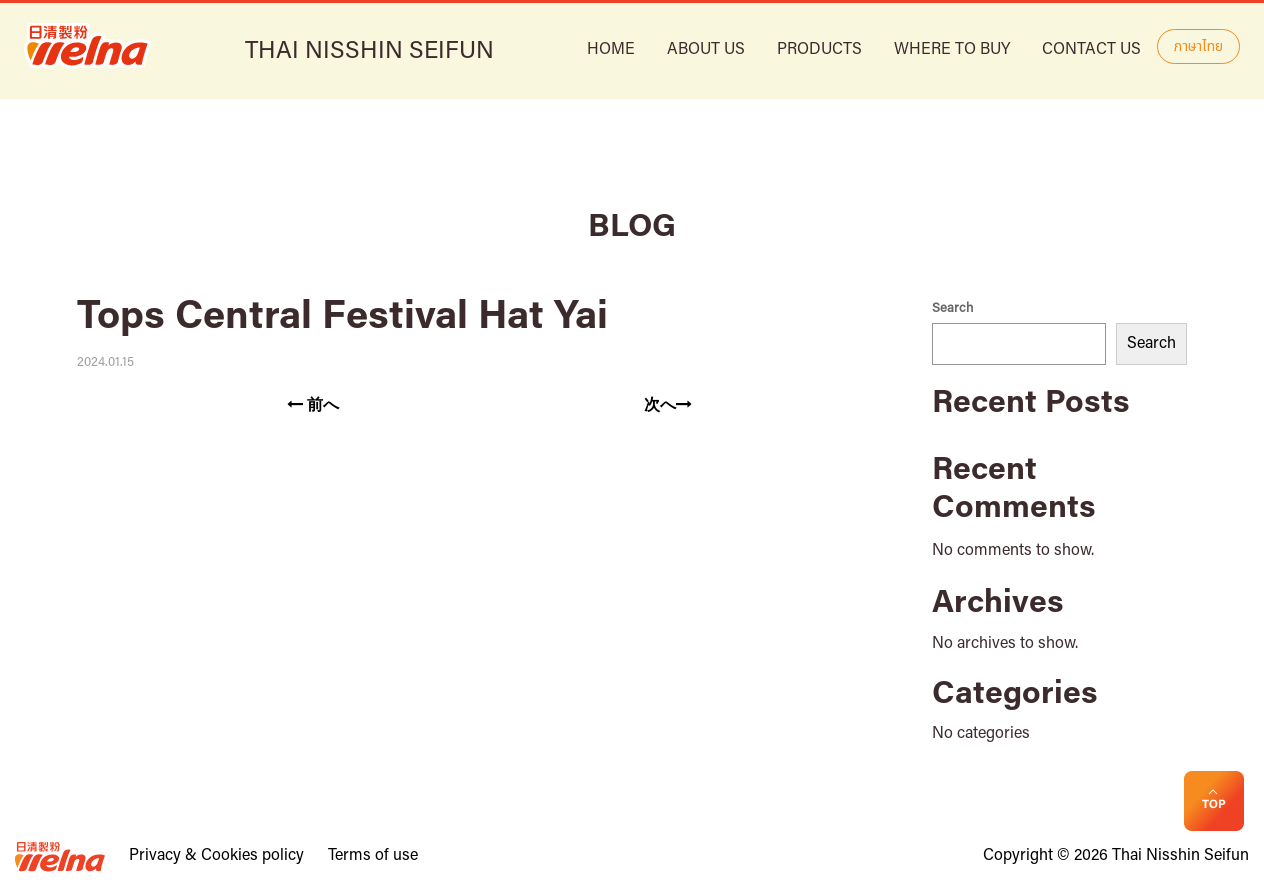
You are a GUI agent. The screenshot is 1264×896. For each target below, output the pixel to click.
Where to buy (952, 50)
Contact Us (1091, 50)
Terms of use (373, 856)
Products (819, 50)
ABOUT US (706, 50)
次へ (668, 405)
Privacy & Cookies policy (216, 856)
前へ (313, 405)
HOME (611, 50)
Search (952, 308)
